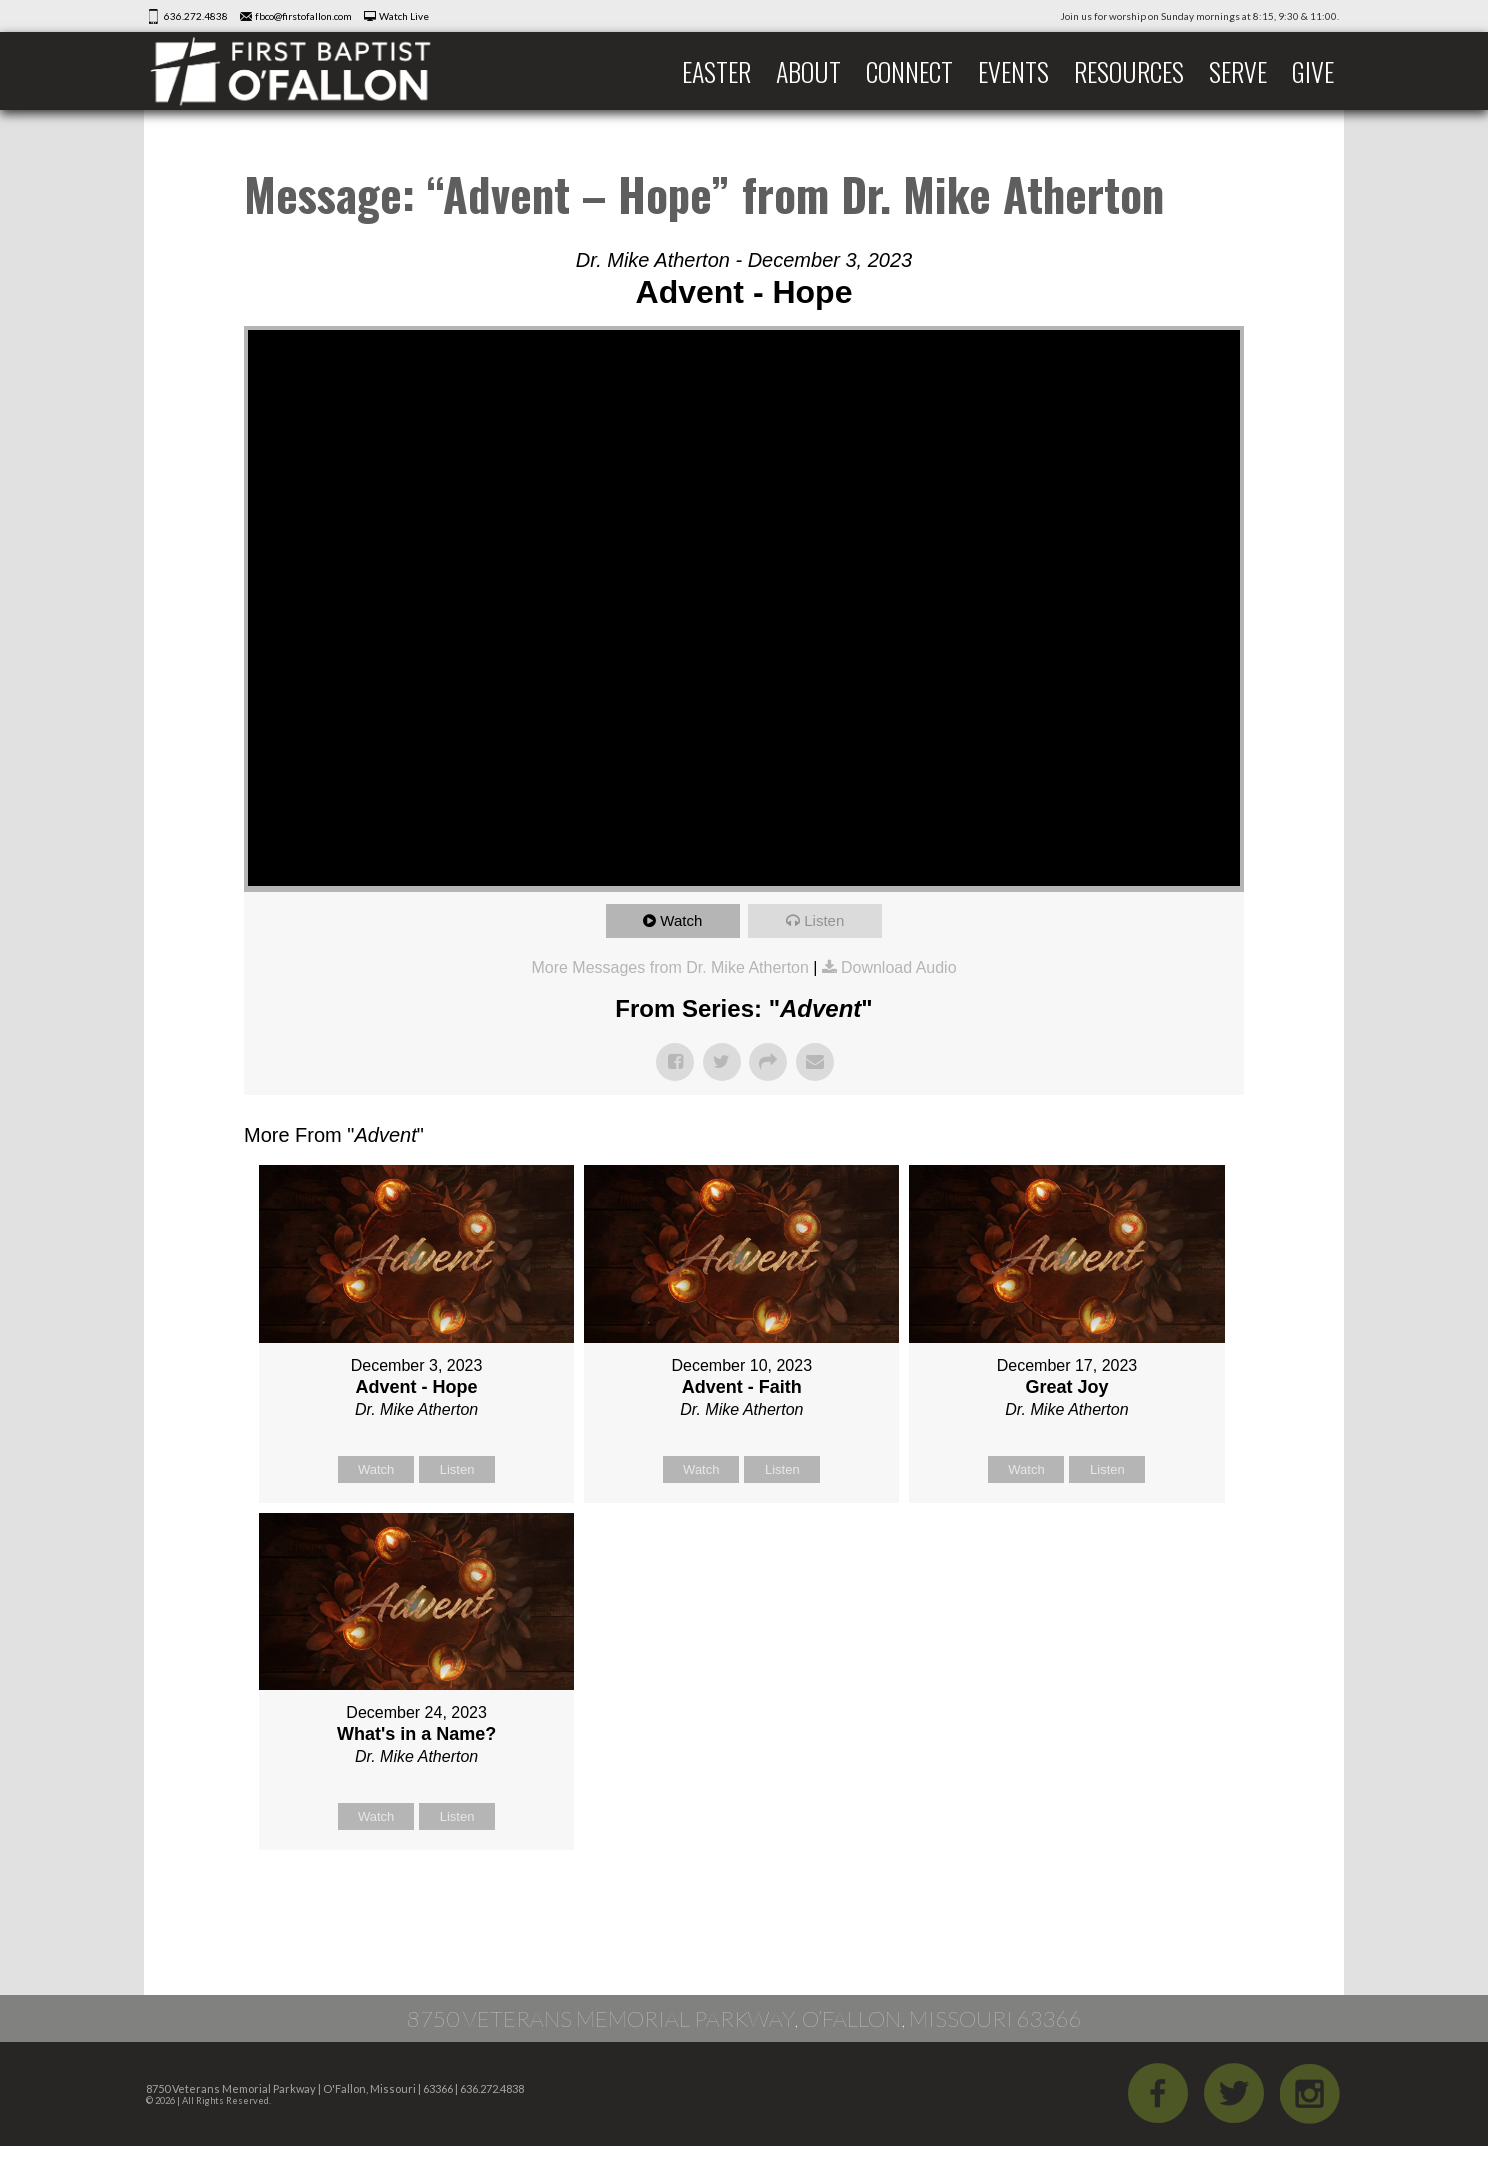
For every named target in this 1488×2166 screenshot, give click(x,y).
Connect (909, 71)
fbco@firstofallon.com (303, 16)
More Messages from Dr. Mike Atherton (669, 967)
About (808, 71)
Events (1013, 71)
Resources (1129, 71)
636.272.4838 (196, 16)
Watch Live (404, 16)
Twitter (1234, 2093)
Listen (824, 920)
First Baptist (304, 71)
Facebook (1158, 2093)
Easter (716, 71)
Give (1313, 71)
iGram (1310, 2093)
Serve (1238, 71)
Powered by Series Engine (1170, 1900)
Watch (681, 920)
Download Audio (899, 967)
